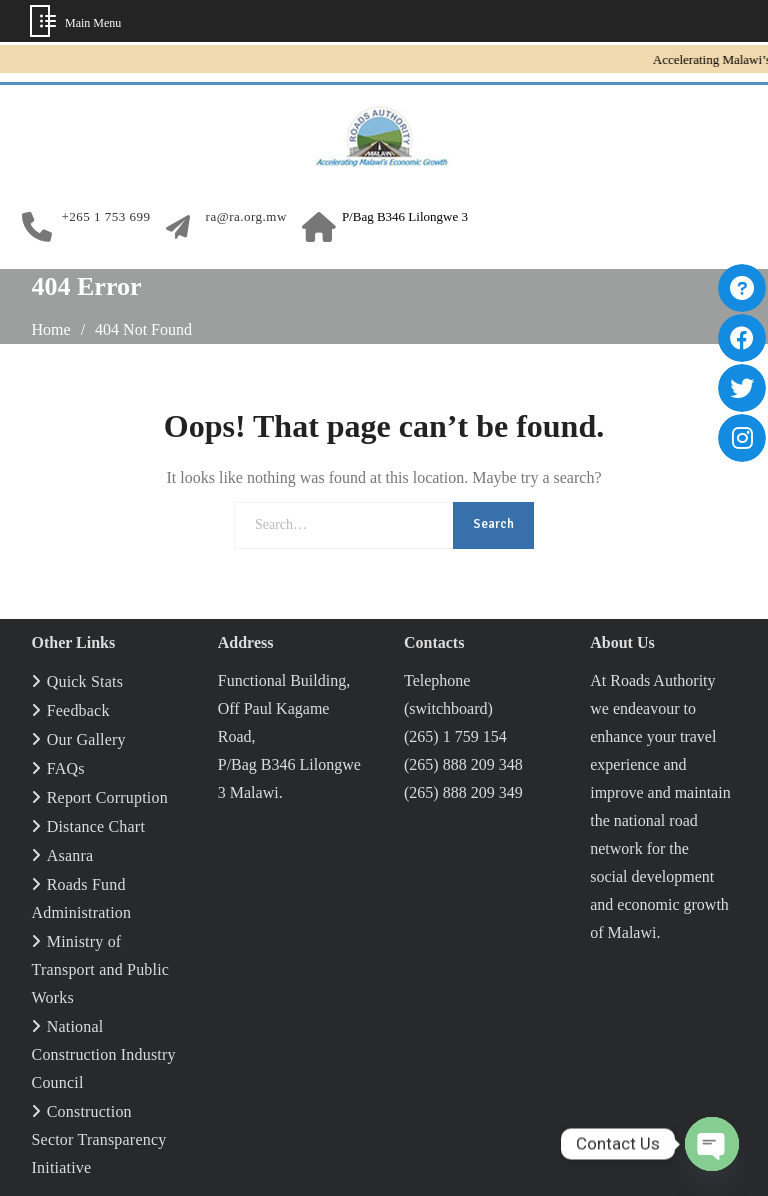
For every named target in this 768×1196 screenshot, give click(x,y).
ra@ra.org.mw (246, 217)
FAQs (66, 768)
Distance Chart (96, 826)
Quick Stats (85, 681)
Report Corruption (107, 797)
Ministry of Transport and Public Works (101, 969)
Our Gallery (86, 739)
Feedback (78, 710)
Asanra (70, 855)
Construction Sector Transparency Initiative (99, 1139)
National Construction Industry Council (104, 1054)
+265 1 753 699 (106, 217)
